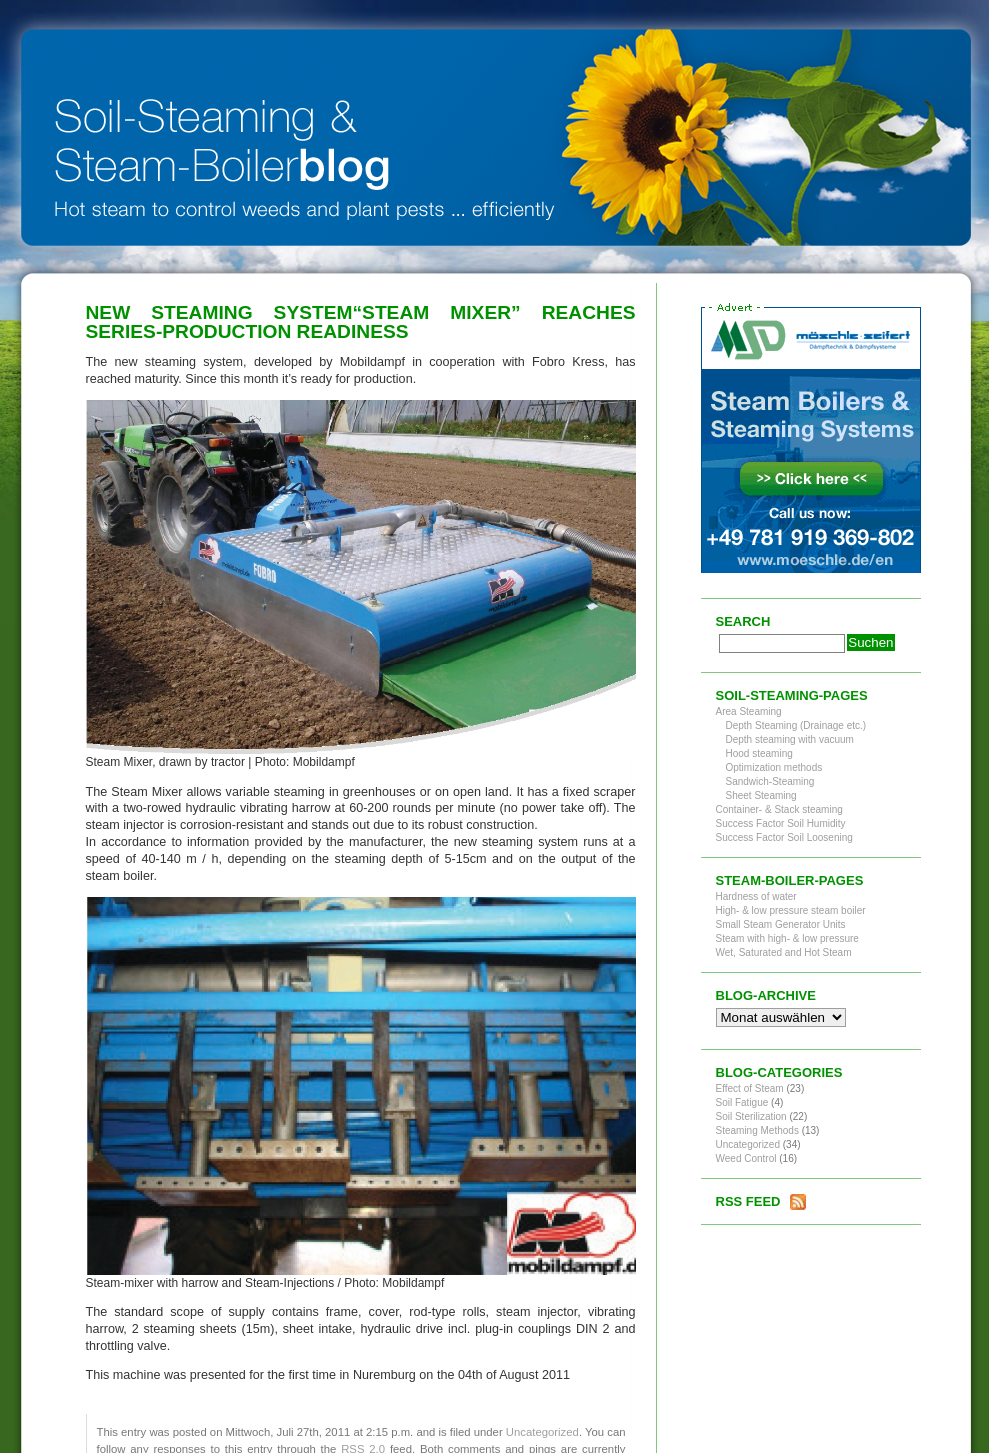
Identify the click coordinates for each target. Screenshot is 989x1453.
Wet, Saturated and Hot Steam (784, 952)
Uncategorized (542, 1432)
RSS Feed (748, 1201)
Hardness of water (756, 896)
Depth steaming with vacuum (790, 739)
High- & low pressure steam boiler (791, 910)
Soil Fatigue (742, 1102)
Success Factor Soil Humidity (781, 823)
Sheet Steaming (761, 795)
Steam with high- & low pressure (787, 938)
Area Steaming (749, 711)
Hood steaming (759, 753)
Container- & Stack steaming (779, 809)
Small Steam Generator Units (781, 924)
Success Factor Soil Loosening (784, 837)
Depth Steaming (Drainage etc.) (796, 725)
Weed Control (746, 1158)
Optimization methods (774, 767)
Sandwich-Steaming (770, 781)
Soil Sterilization (751, 1116)
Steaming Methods (757, 1130)
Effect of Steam (750, 1088)
